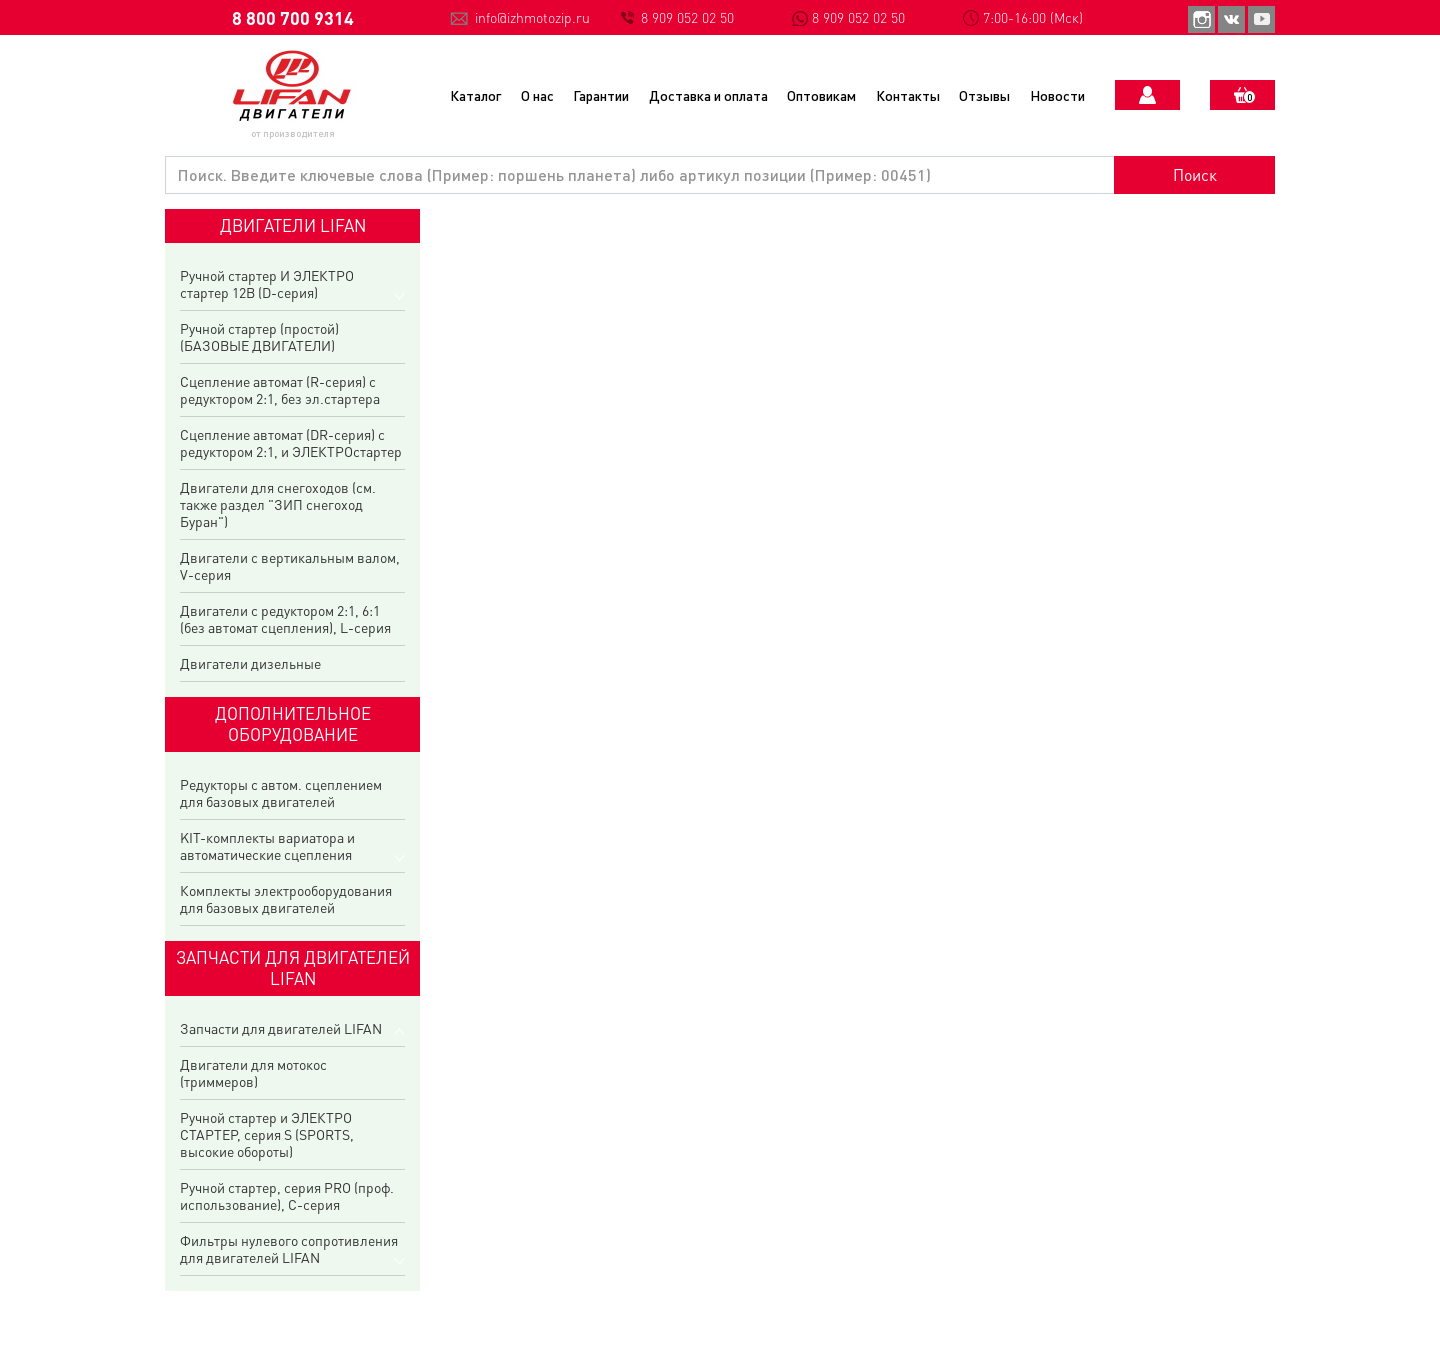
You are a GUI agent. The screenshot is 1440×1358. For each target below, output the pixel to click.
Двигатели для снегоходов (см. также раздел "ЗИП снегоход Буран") (278, 504)
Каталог (475, 95)
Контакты (908, 95)
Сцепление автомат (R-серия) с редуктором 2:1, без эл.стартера (280, 390)
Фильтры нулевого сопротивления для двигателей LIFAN (289, 1249)
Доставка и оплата (708, 95)
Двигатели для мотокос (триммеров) (253, 1073)
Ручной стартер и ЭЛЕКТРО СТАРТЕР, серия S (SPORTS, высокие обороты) (267, 1134)
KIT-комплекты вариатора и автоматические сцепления (267, 846)
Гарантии (601, 95)
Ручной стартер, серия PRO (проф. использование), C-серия (287, 1196)
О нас (537, 95)
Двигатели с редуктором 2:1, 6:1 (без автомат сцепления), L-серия (285, 619)
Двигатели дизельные (250, 663)
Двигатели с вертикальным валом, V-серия (290, 566)
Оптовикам (821, 95)
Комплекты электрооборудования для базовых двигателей (286, 899)
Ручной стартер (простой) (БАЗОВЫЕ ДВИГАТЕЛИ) (259, 337)
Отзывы (984, 95)
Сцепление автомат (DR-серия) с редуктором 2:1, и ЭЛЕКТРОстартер (291, 443)
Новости (1057, 95)
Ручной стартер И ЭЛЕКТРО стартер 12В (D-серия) (267, 284)
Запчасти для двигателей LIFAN (281, 1028)
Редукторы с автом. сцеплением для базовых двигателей (281, 793)
